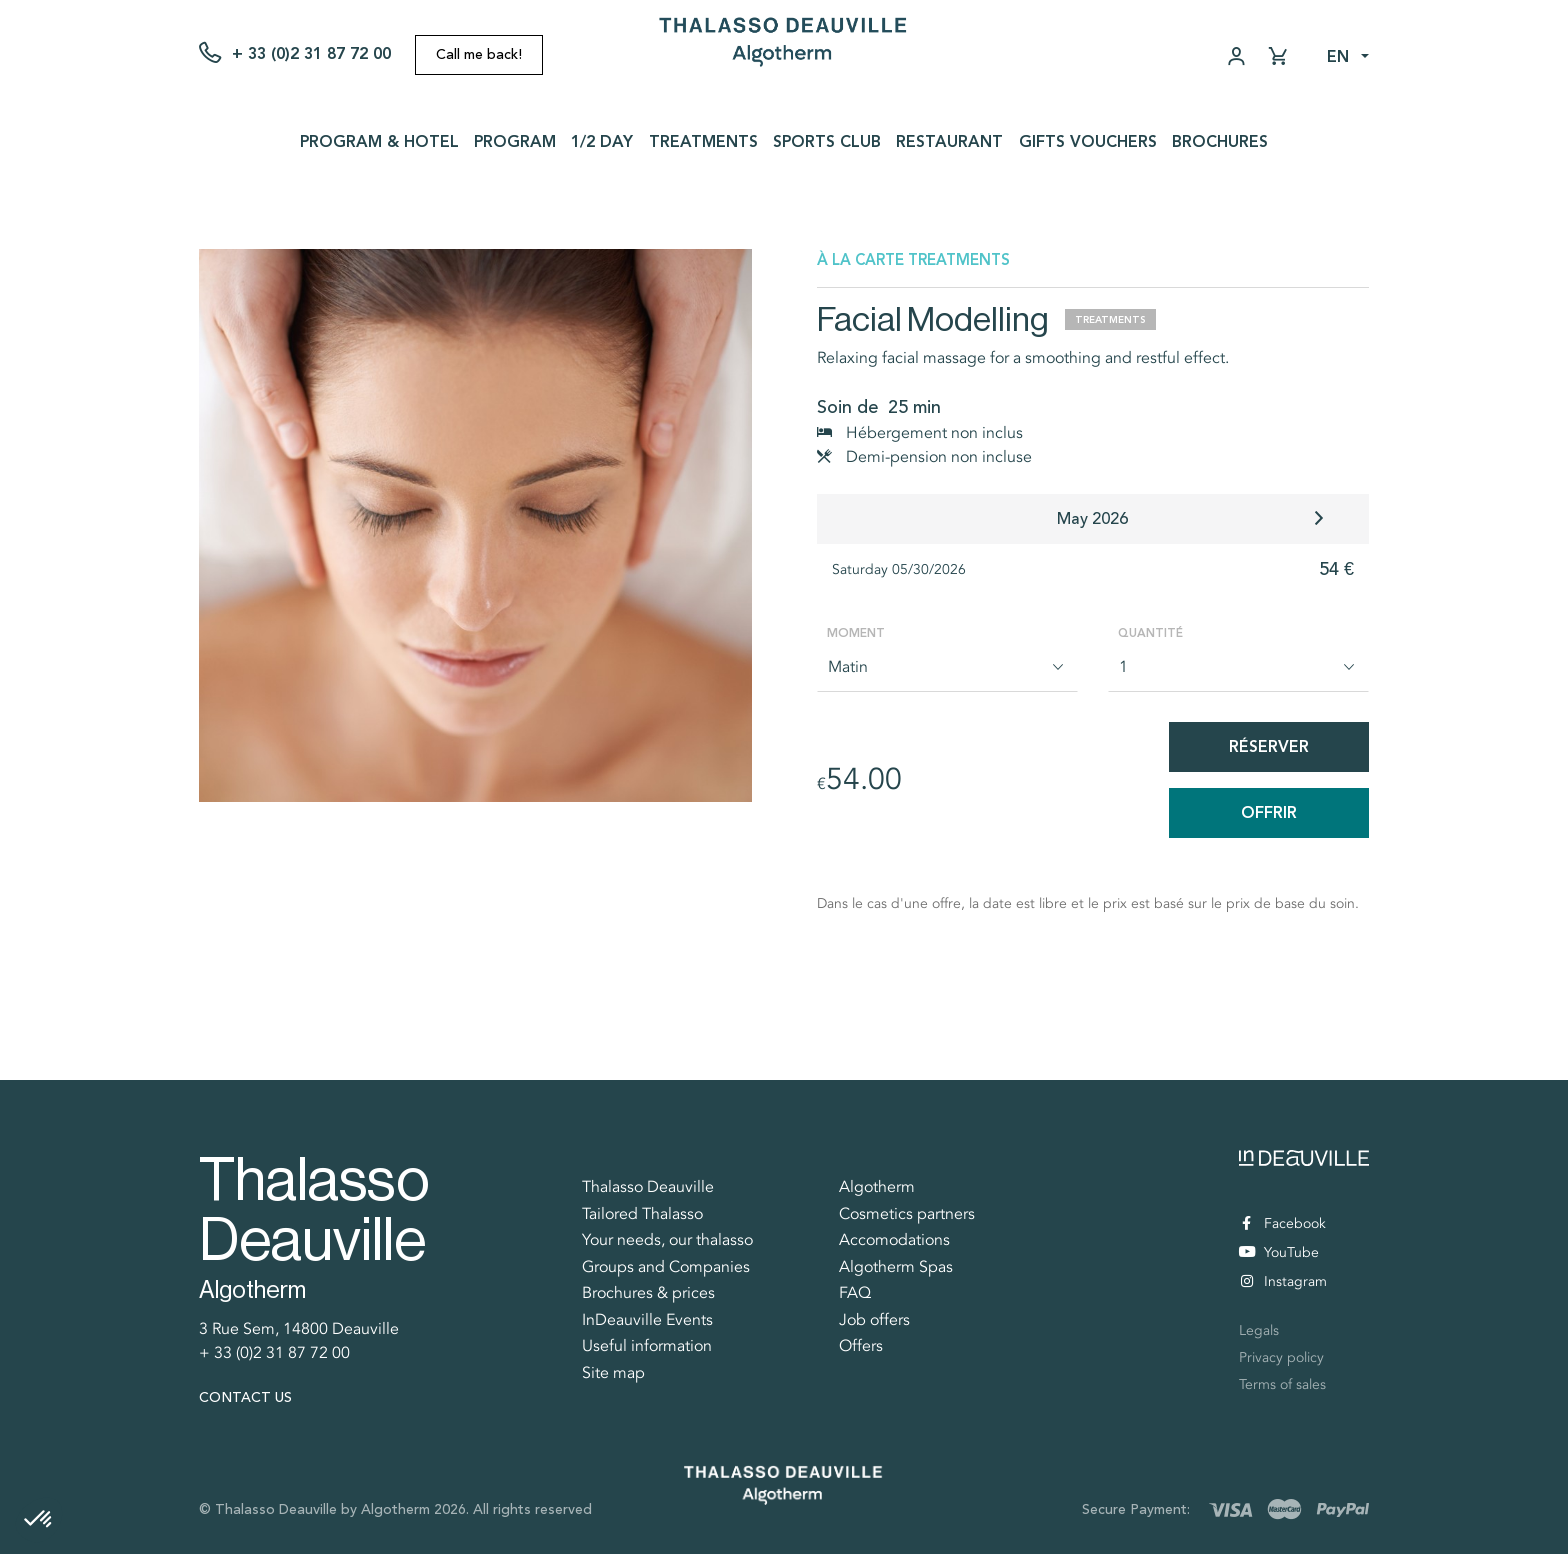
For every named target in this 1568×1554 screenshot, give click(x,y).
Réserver (1269, 746)
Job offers (874, 1320)
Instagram (1284, 1281)
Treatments (703, 141)
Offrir (1269, 812)
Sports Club (827, 141)
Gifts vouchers (1088, 141)
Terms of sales (1282, 1384)
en (1338, 56)
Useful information (647, 1346)
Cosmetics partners (907, 1214)
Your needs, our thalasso (667, 1240)
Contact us (245, 1397)
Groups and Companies (666, 1267)
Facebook (1284, 1223)
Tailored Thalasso (642, 1214)
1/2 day (602, 141)
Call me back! (479, 54)
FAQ (855, 1293)
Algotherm (877, 1187)
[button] (39, 1520)
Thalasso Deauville (648, 1187)
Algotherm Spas (896, 1267)
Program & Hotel (379, 141)
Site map (613, 1373)
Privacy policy (1281, 1357)
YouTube (1279, 1252)
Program (515, 141)
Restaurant (949, 141)
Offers (861, 1346)
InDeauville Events (647, 1320)
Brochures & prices (648, 1293)
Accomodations (894, 1240)
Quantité (1150, 633)
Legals (1259, 1330)
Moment (856, 633)
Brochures (1220, 141)
